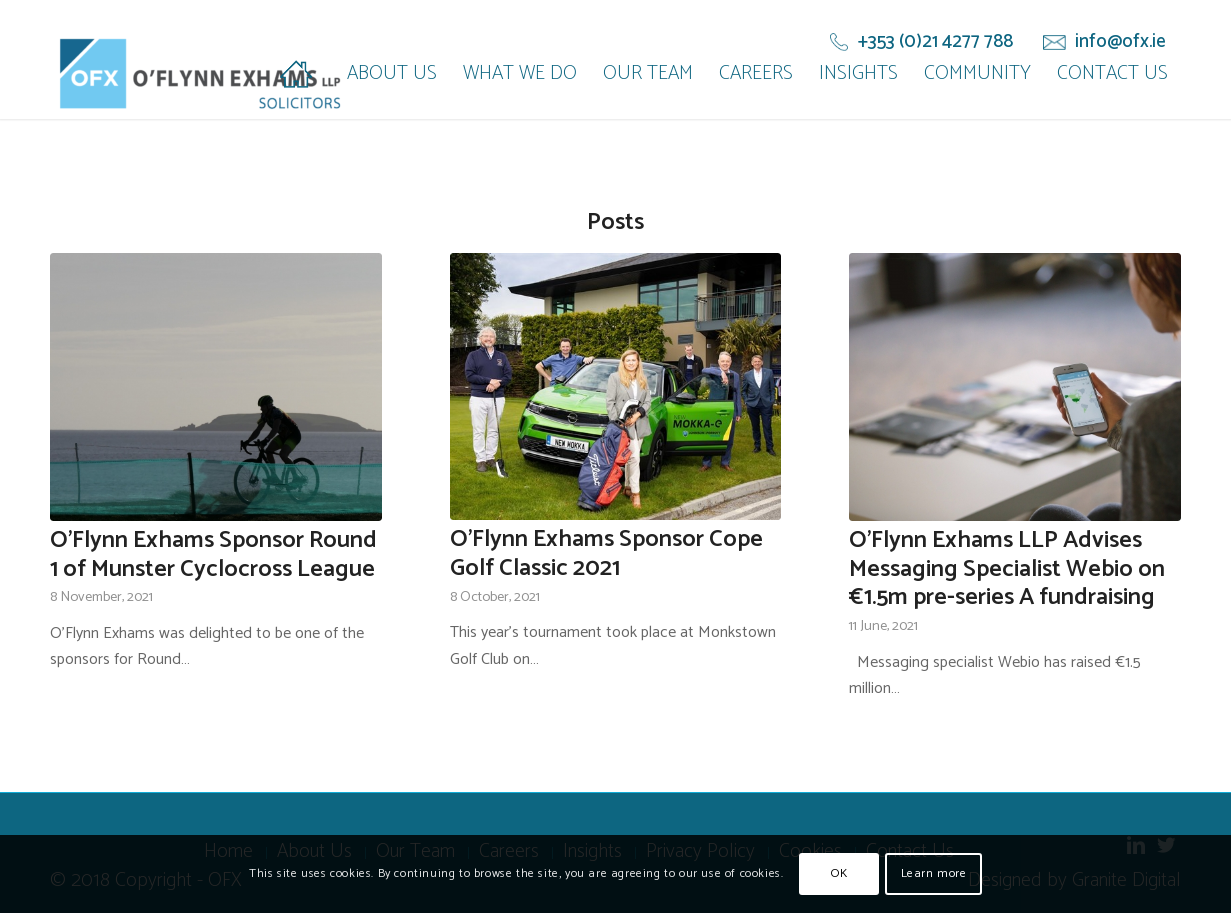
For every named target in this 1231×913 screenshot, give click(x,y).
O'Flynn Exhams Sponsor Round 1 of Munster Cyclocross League (213, 555)
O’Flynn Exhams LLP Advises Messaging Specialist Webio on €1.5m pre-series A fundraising (1007, 569)
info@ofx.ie (1120, 42)
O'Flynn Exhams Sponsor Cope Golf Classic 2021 (606, 554)
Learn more (934, 873)
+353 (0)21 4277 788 (935, 42)
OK (839, 873)
